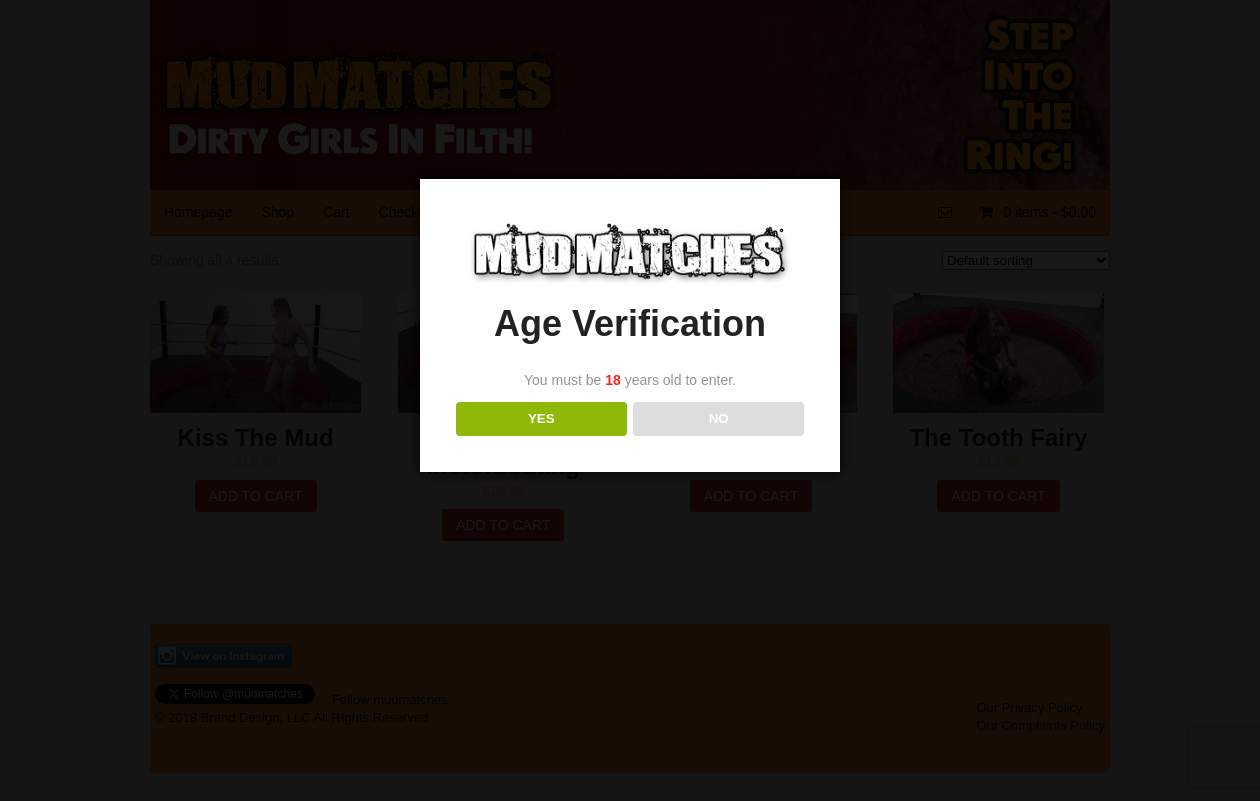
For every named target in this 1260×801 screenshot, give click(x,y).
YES (541, 418)
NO (719, 418)
